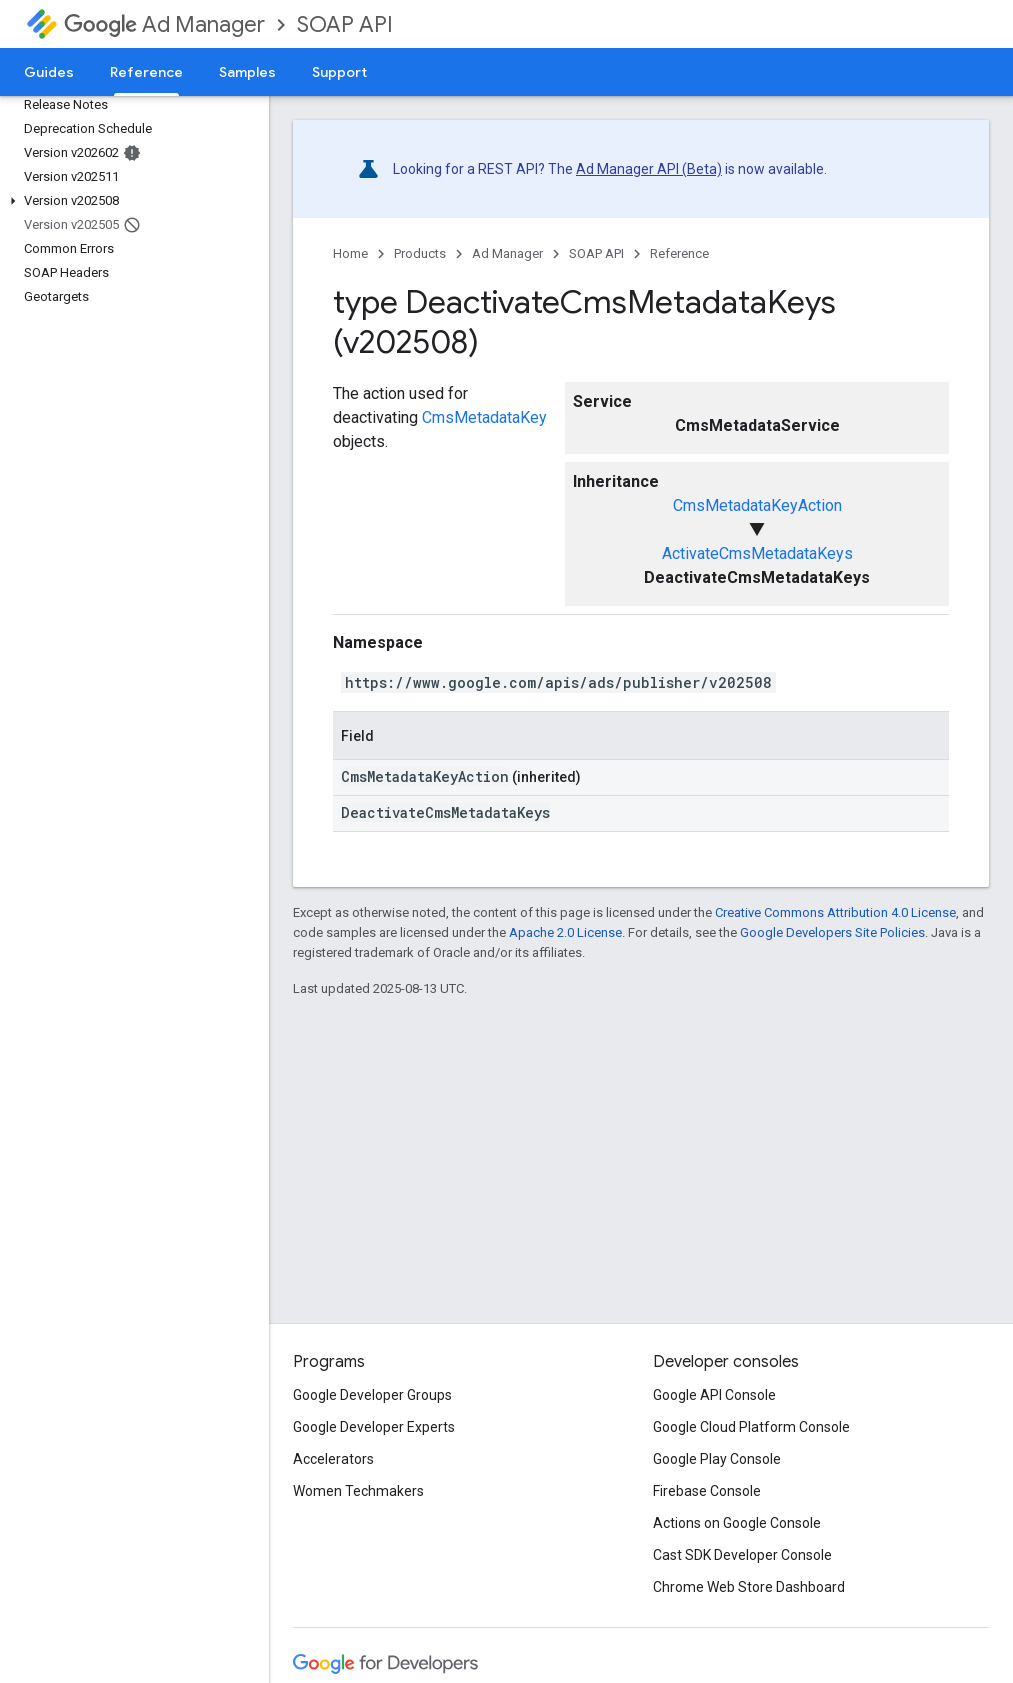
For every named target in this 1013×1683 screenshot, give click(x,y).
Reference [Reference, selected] (146, 72)
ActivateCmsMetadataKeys (757, 553)
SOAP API (345, 24)
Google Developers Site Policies (832, 932)
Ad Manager (164, 24)
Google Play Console (717, 1459)
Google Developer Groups (372, 1395)
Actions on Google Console (737, 1523)
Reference (679, 253)
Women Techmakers (358, 1491)
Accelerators (333, 1459)
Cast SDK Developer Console (742, 1555)
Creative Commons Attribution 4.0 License (835, 912)
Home (350, 253)
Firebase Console (707, 1491)
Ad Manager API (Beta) (649, 169)
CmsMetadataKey (484, 417)
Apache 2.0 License (565, 932)
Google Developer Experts (374, 1427)
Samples (247, 72)
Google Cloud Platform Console (751, 1427)
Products (420, 253)
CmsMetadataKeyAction (757, 505)
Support (339, 72)
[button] (130, 201)
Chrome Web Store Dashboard (749, 1587)
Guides (49, 72)
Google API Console (714, 1395)
